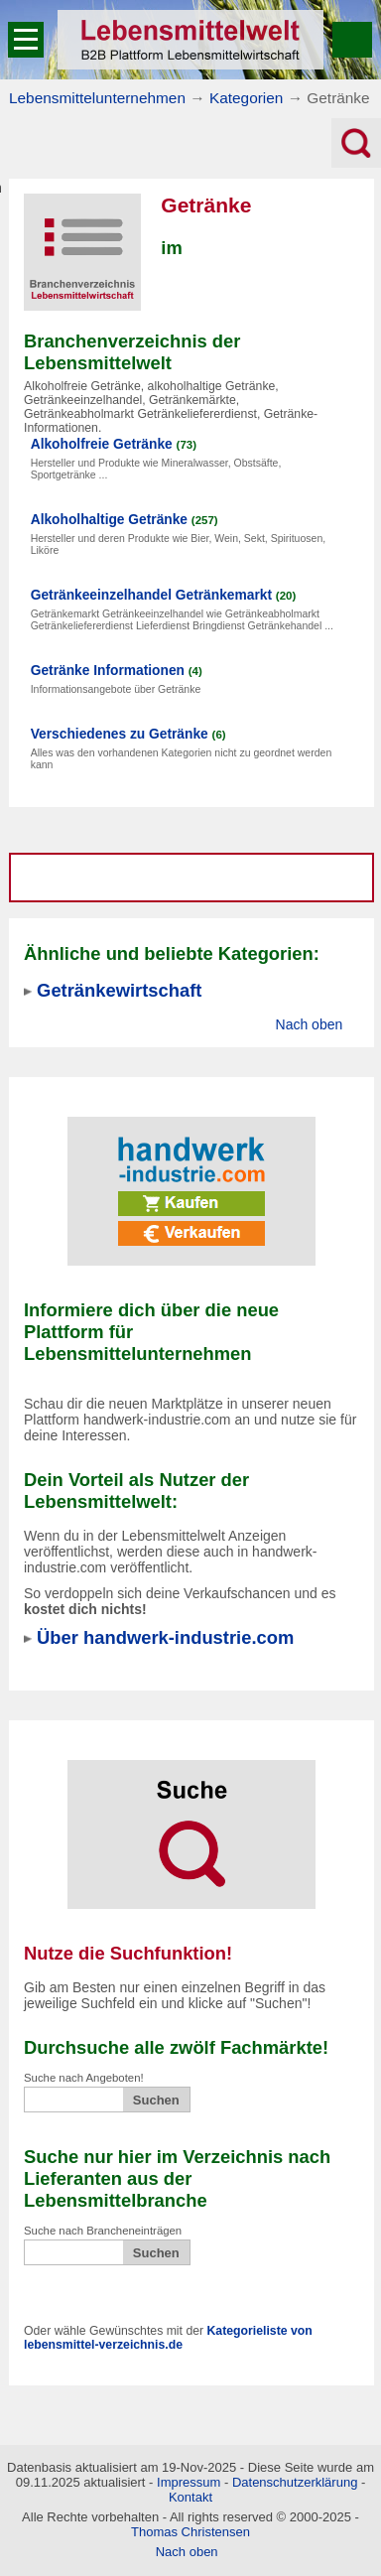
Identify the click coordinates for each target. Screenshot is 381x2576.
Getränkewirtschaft (119, 990)
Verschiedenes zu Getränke (119, 734)
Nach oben (309, 1024)
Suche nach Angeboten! (84, 2078)
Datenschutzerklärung (294, 2482)
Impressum (188, 2482)
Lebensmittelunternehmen (97, 97)
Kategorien (246, 97)
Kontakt (190, 2497)
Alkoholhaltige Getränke (109, 519)
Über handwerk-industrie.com (165, 1637)
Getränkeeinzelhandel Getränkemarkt (151, 595)
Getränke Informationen (108, 670)
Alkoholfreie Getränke (102, 444)
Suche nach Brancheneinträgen (103, 2231)
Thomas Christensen (190, 2531)
